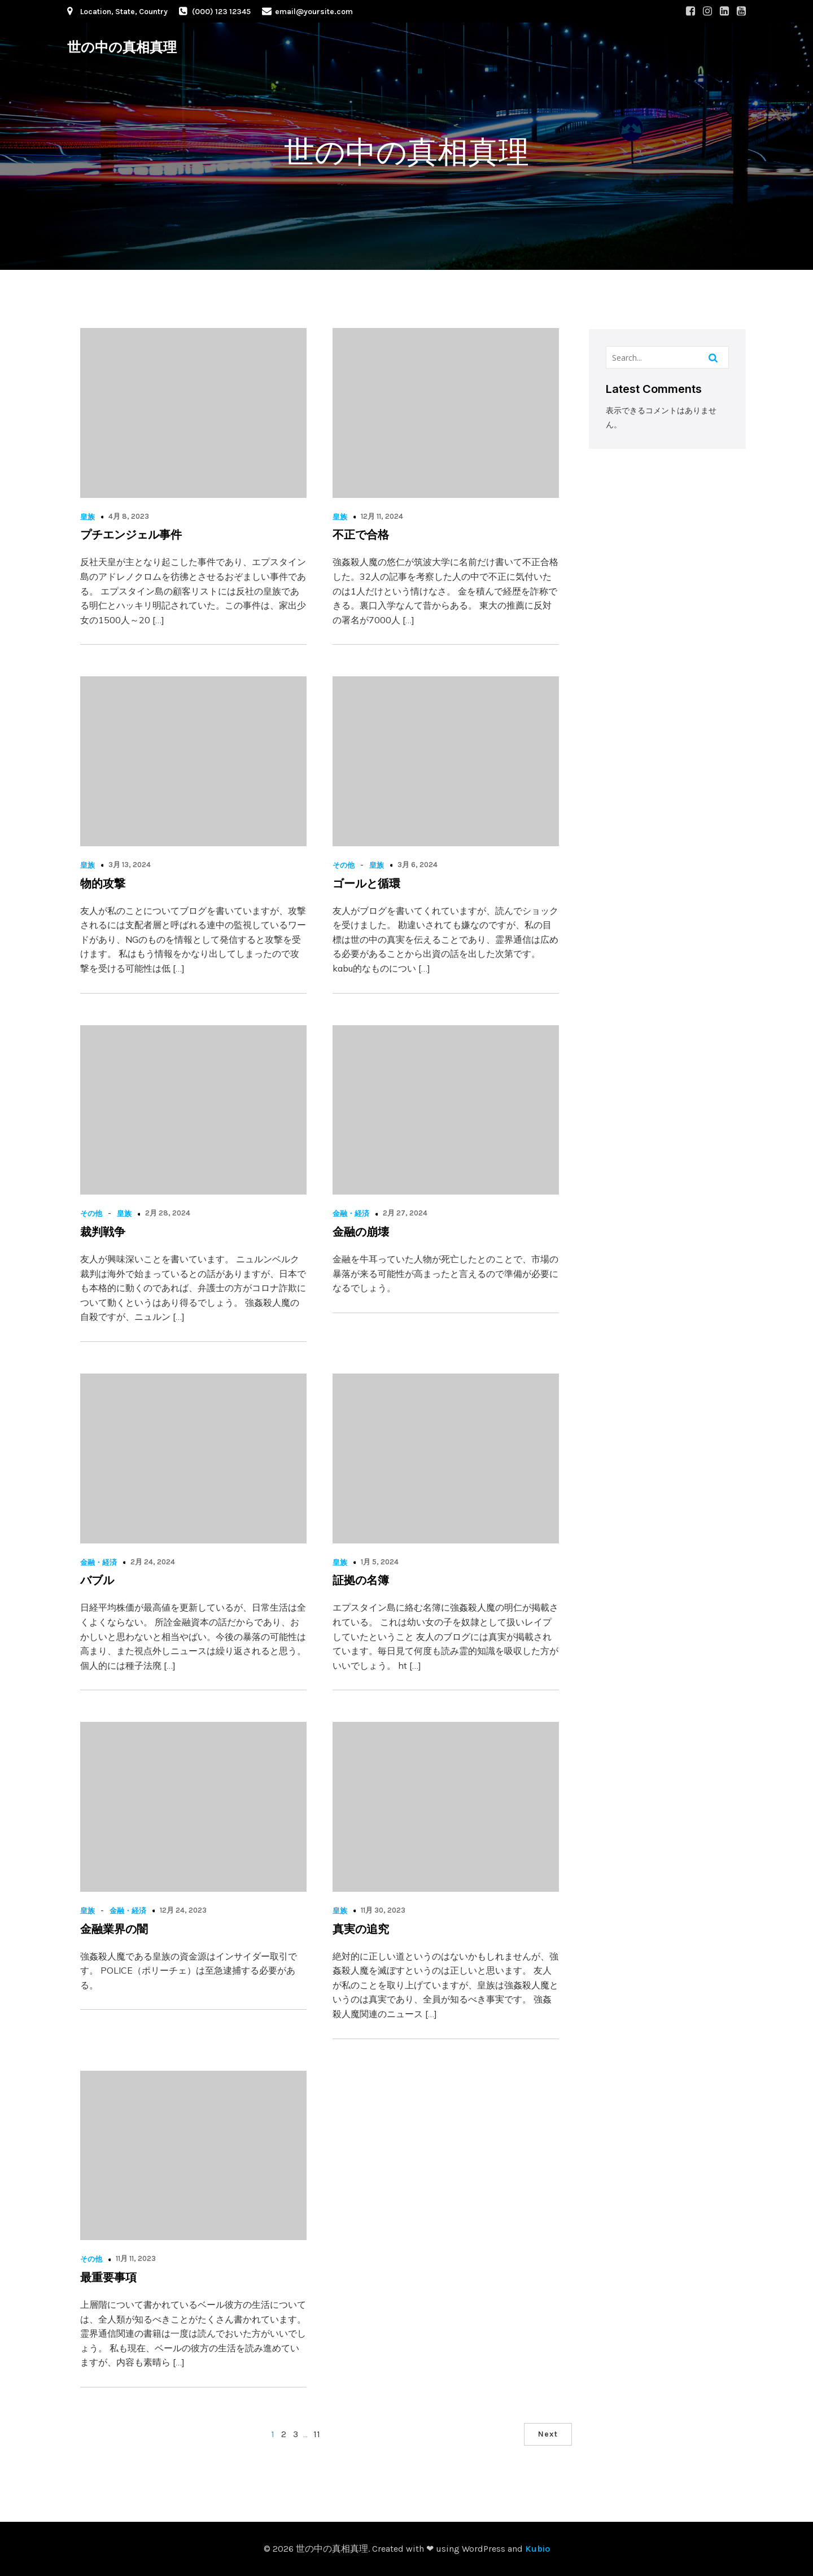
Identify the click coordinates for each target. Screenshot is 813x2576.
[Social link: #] (690, 11)
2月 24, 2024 (152, 1562)
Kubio (537, 2548)
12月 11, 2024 (382, 516)
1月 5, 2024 (380, 1562)
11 (316, 2434)
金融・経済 (351, 1213)
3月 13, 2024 (129, 864)
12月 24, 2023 (183, 1910)
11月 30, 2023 (383, 1910)
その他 (344, 865)
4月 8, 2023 (128, 516)
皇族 (87, 517)
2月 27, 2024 (405, 1213)
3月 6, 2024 (417, 864)
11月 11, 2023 (136, 2258)
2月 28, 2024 (167, 1213)
